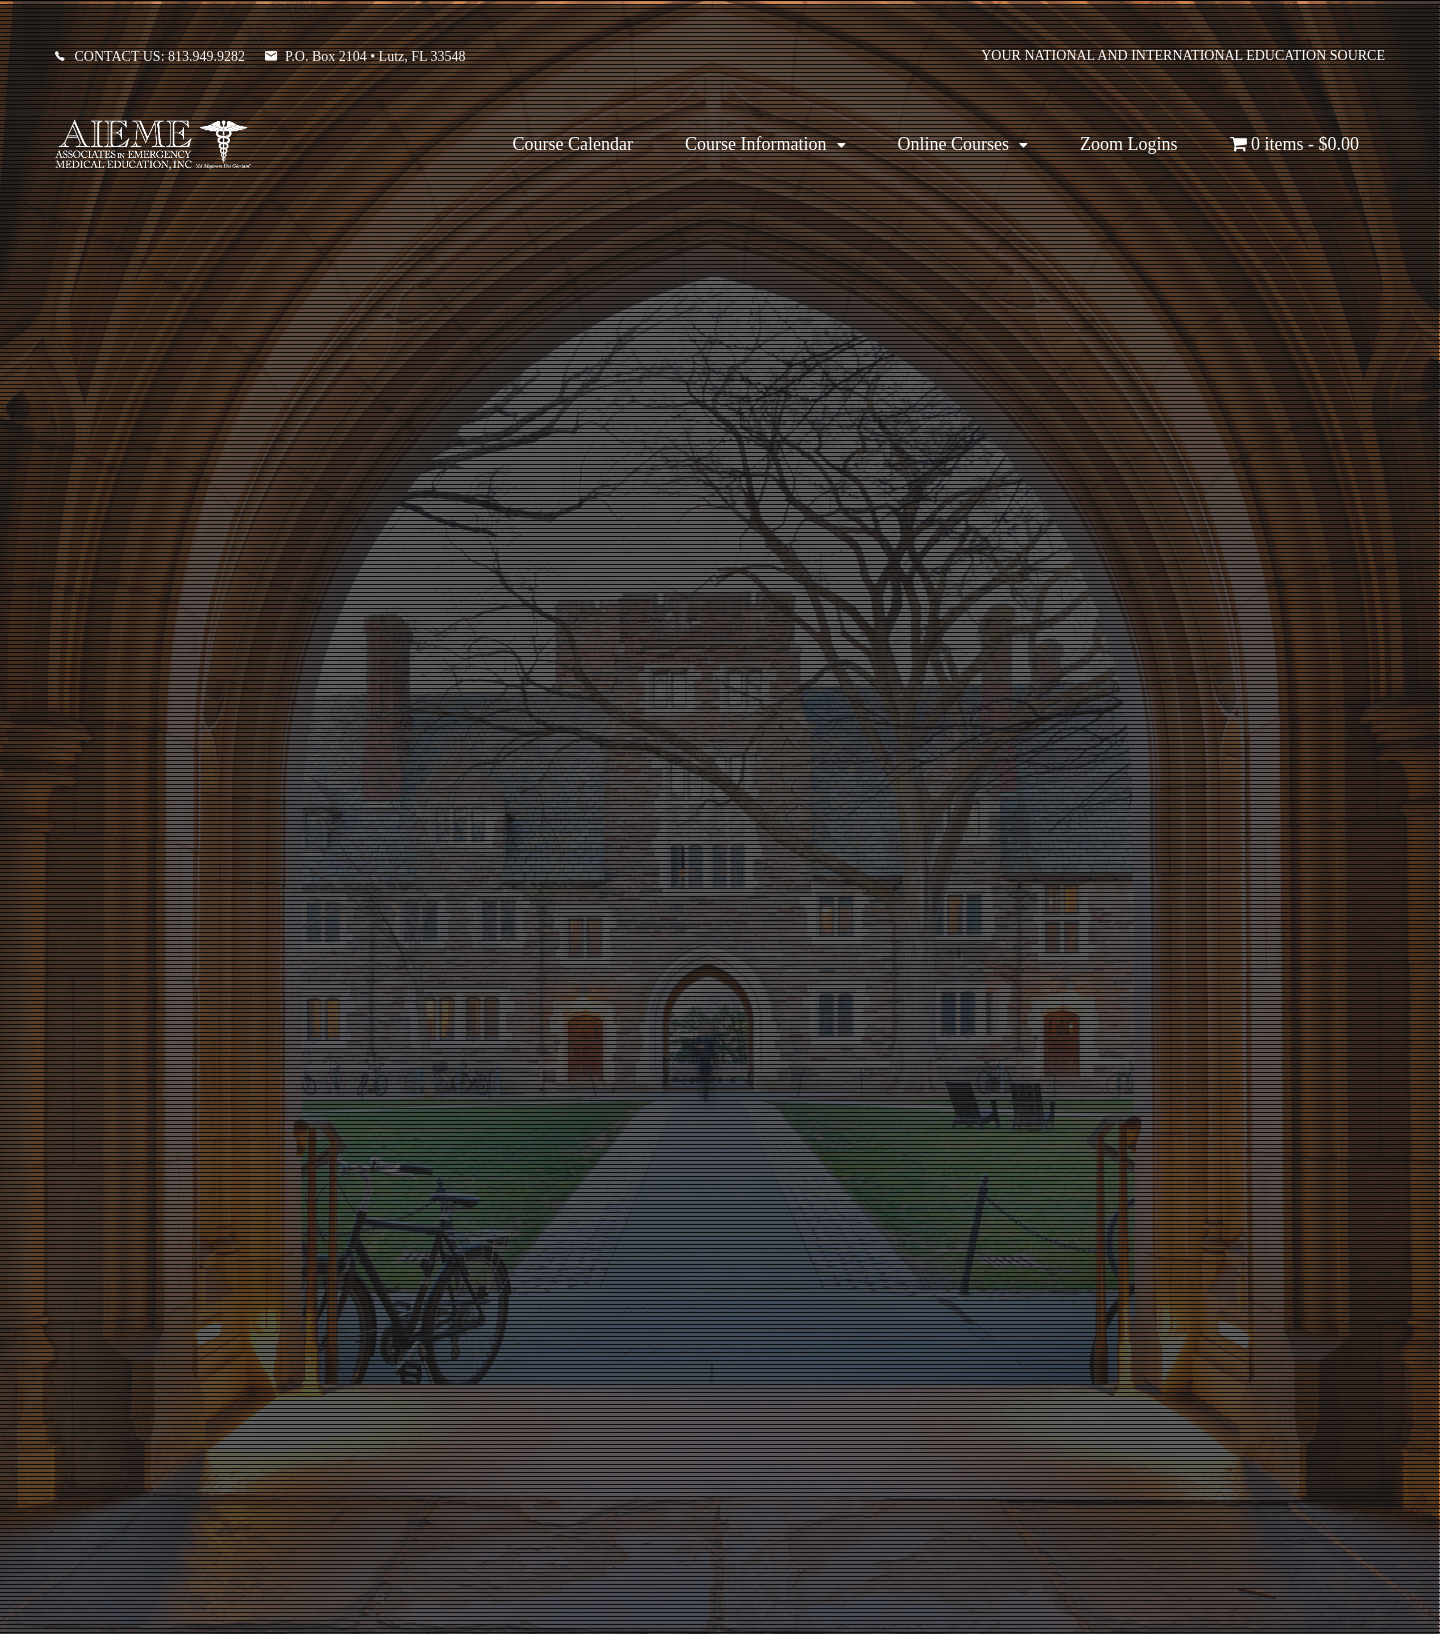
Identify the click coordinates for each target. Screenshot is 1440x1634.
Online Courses (954, 144)
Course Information (755, 144)
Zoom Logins (1129, 144)
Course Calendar (573, 144)
